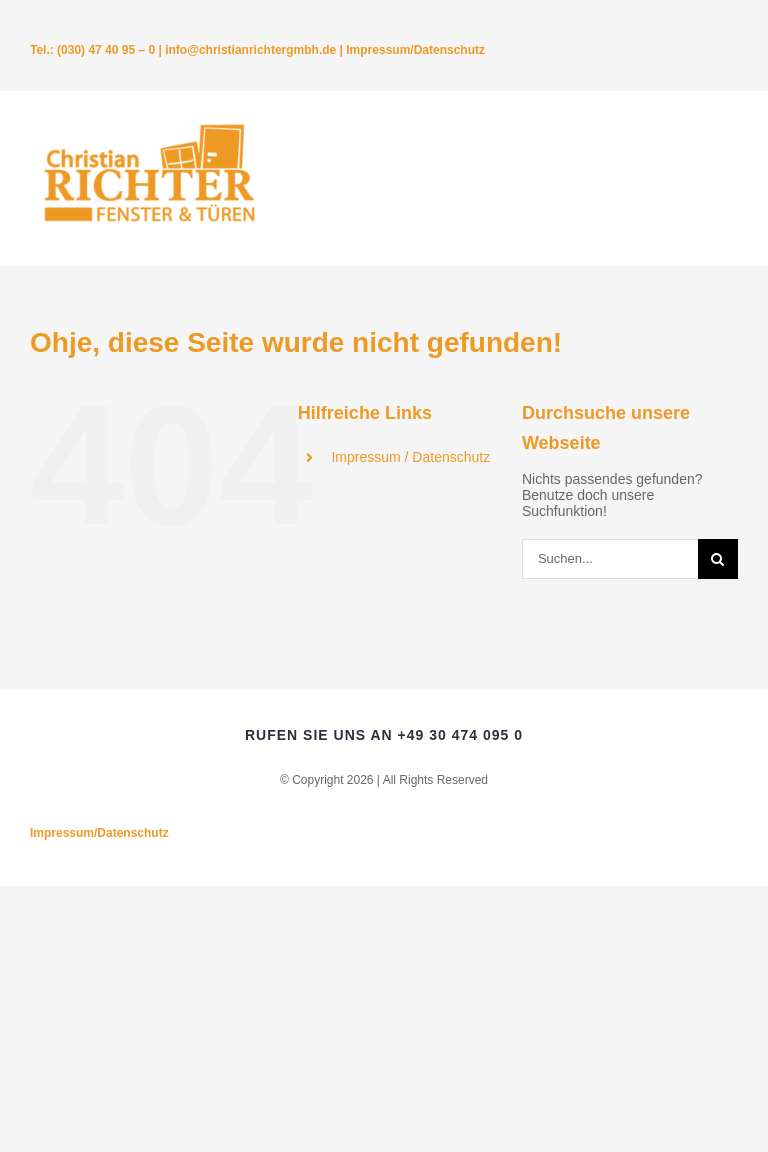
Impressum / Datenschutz (410, 457)
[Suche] (718, 559)
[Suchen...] (610, 559)
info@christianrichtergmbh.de (250, 50)
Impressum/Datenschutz (415, 50)
